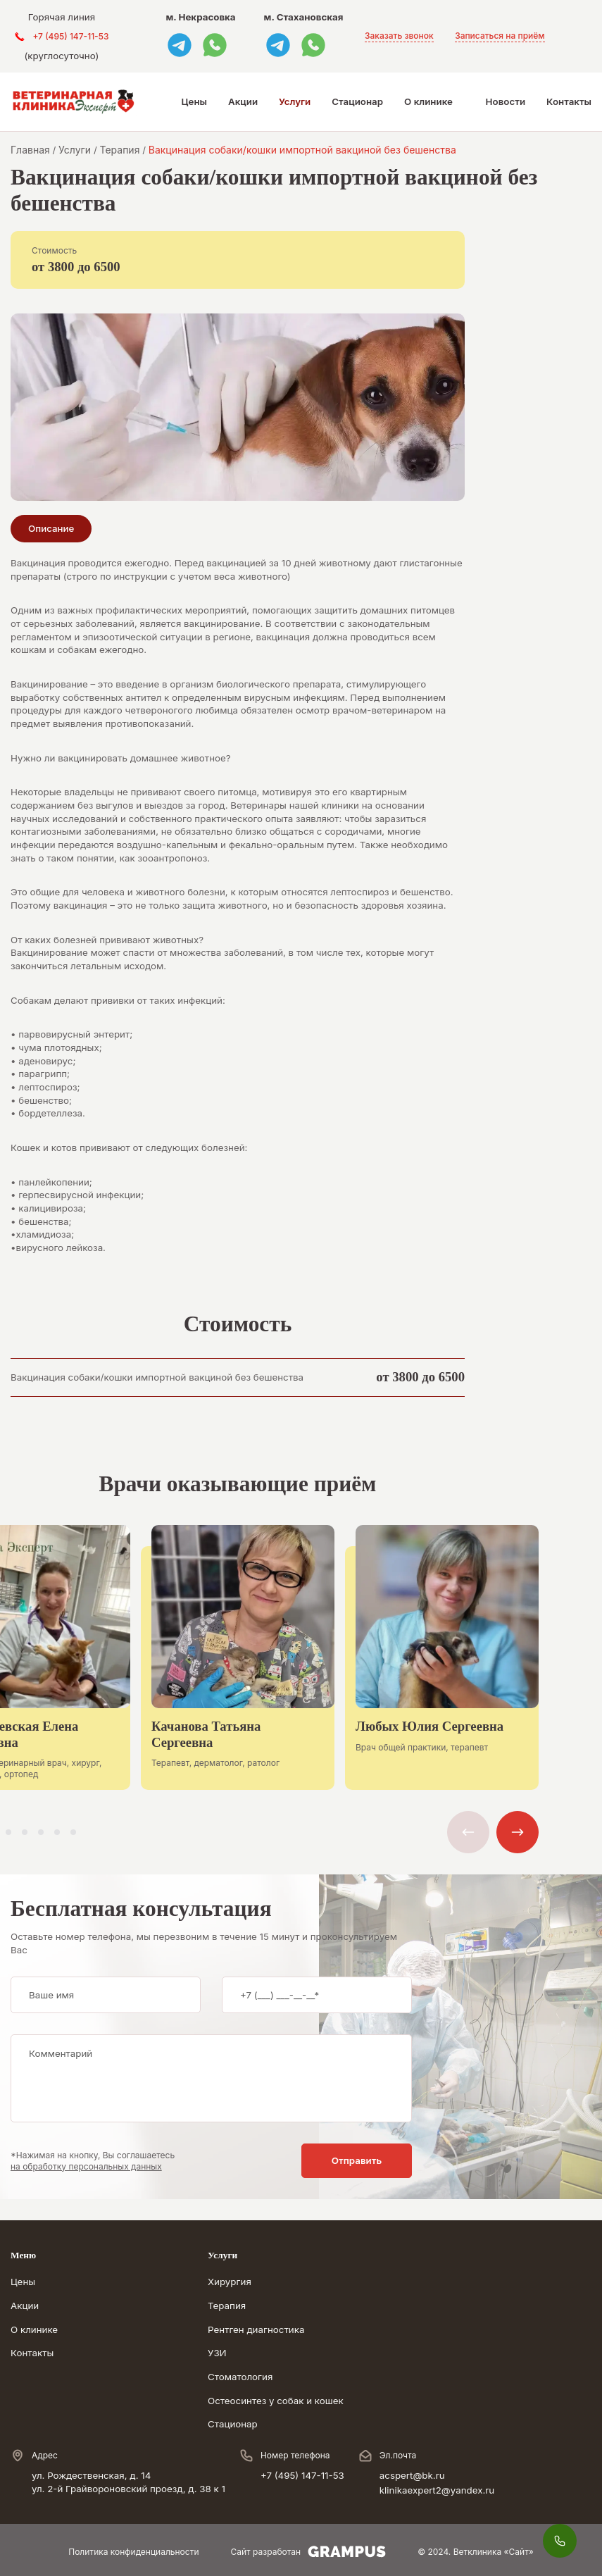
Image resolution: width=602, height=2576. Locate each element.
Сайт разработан (309, 2552)
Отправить (357, 2160)
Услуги (295, 101)
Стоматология (240, 2376)
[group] (237, 1668)
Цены (193, 101)
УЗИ (217, 2352)
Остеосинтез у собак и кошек (276, 2400)
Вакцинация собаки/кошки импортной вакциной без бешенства (157, 1377)
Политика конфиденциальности (133, 2551)
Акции (243, 101)
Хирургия (229, 2281)
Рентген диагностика (256, 2329)
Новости (505, 101)
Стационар (357, 101)
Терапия (227, 2305)
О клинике (428, 101)
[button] (8, 1832)
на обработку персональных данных (86, 2166)
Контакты (568, 101)
